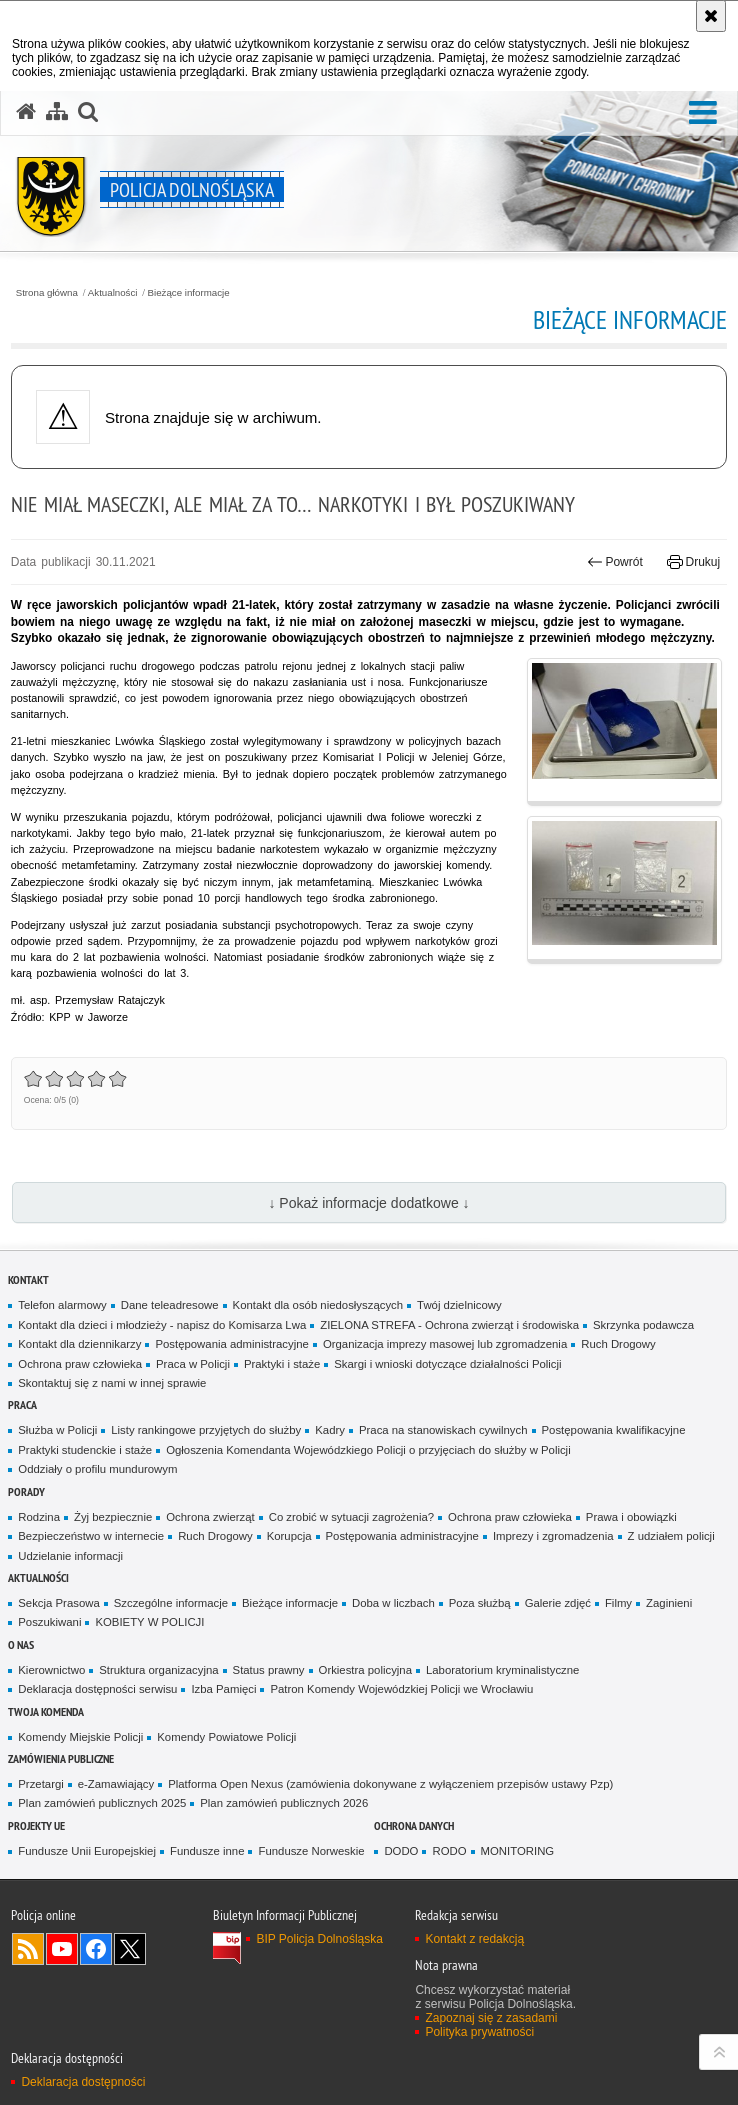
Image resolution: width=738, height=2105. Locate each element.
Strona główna (47, 293)
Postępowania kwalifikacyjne (614, 1430)
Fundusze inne (207, 1851)
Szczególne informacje (171, 1603)
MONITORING (518, 1851)
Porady (26, 1491)
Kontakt (28, 1279)
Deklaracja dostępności (83, 2082)
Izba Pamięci (223, 1689)
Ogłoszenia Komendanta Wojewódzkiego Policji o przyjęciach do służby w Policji (368, 1450)
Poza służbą (480, 1603)
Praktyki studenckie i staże (85, 1450)
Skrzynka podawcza (643, 1325)
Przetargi (40, 1784)
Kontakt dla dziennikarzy (79, 1344)
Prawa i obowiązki (631, 1517)
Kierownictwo (51, 1670)
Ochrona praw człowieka (80, 1364)
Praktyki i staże (282, 1364)
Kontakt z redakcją (474, 1939)
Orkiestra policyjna (365, 1670)
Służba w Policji (57, 1430)
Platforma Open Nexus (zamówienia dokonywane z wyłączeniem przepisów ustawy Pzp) (390, 1784)
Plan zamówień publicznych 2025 (102, 1803)
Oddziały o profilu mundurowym (97, 1469)
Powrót (615, 562)
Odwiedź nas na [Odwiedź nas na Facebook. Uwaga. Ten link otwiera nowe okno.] (96, 1949)
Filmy (618, 1603)
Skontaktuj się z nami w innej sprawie (112, 1383)
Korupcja (289, 1536)
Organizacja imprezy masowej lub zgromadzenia (445, 1344)
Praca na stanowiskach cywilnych (443, 1430)
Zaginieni (669, 1603)
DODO (401, 1851)
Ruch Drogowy (618, 1344)
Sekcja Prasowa (58, 1603)
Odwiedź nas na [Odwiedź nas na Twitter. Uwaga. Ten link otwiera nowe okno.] (130, 1949)
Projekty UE (36, 1825)
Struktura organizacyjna (158, 1670)
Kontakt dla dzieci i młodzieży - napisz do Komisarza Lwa (162, 1325)
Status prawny (269, 1670)
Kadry (330, 1430)
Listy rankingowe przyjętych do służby (206, 1430)
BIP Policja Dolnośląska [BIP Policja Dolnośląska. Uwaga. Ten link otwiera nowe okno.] (319, 1939)
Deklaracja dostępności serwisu (97, 1689)
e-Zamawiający (116, 1784)
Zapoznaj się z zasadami (491, 2018)
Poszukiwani (49, 1622)
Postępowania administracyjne (231, 1344)
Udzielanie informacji (70, 1556)
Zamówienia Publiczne (61, 1758)
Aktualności (113, 293)
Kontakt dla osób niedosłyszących (318, 1305)
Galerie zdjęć (558, 1603)
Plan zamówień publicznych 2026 (284, 1803)
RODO (449, 1851)
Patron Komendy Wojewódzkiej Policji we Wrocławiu (401, 1689)
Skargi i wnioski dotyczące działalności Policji (447, 1364)
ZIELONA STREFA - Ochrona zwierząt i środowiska (449, 1325)
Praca (22, 1404)
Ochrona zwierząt (210, 1517)
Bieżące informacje (189, 293)
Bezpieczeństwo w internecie (91, 1536)
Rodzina (39, 1517)
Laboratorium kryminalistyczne (502, 1670)
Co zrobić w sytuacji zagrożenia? (351, 1517)
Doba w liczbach (393, 1603)
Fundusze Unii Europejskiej (87, 1851)
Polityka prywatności (479, 2032)
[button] (88, 112)
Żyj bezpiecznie (113, 1517)
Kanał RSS (28, 1949)
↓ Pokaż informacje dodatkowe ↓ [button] (368, 1203)
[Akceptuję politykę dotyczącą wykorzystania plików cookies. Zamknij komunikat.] (711, 16)
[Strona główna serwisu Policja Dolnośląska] (26, 112)
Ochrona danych (414, 1825)
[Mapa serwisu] (57, 112)
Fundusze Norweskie (311, 1851)
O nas (21, 1644)
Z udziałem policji (671, 1536)
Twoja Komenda (46, 1711)
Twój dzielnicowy (459, 1305)
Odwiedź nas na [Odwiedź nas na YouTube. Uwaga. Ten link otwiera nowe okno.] (62, 1949)
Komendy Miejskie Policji (80, 1737)
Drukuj (693, 562)
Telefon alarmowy (62, 1305)
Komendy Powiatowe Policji (226, 1737)
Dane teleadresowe (170, 1305)
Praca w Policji (193, 1364)
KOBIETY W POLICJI (149, 1622)
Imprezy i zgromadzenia (553, 1536)
